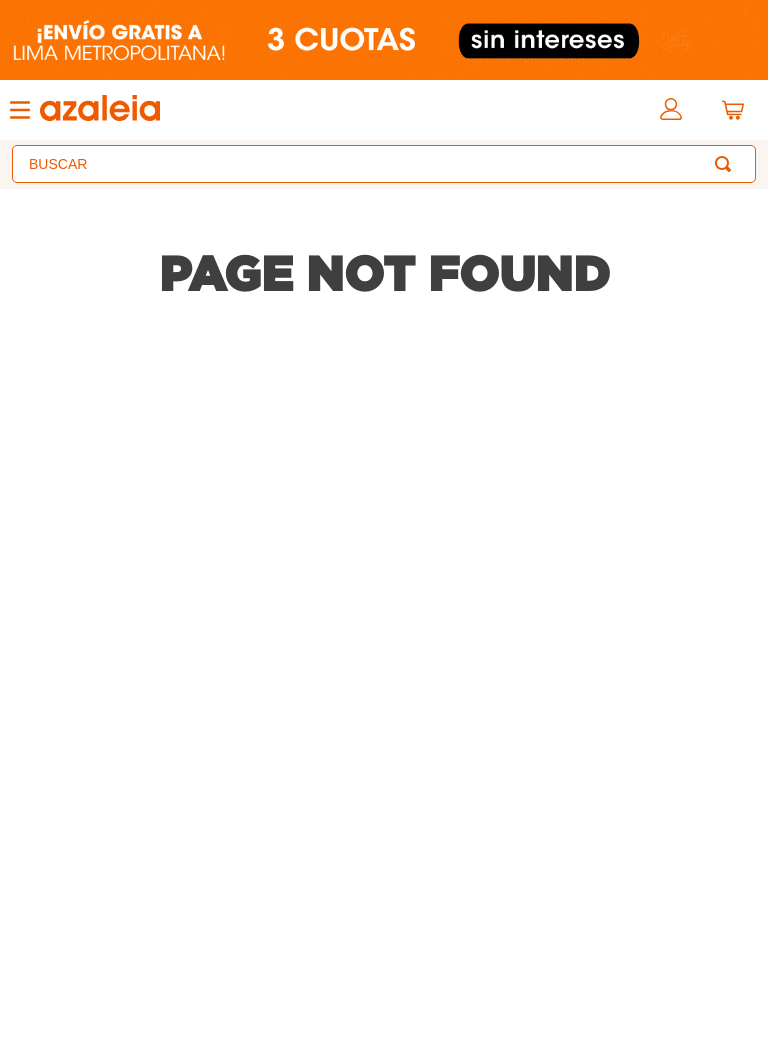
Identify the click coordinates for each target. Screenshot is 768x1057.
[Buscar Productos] (727, 164)
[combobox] (384, 164)
